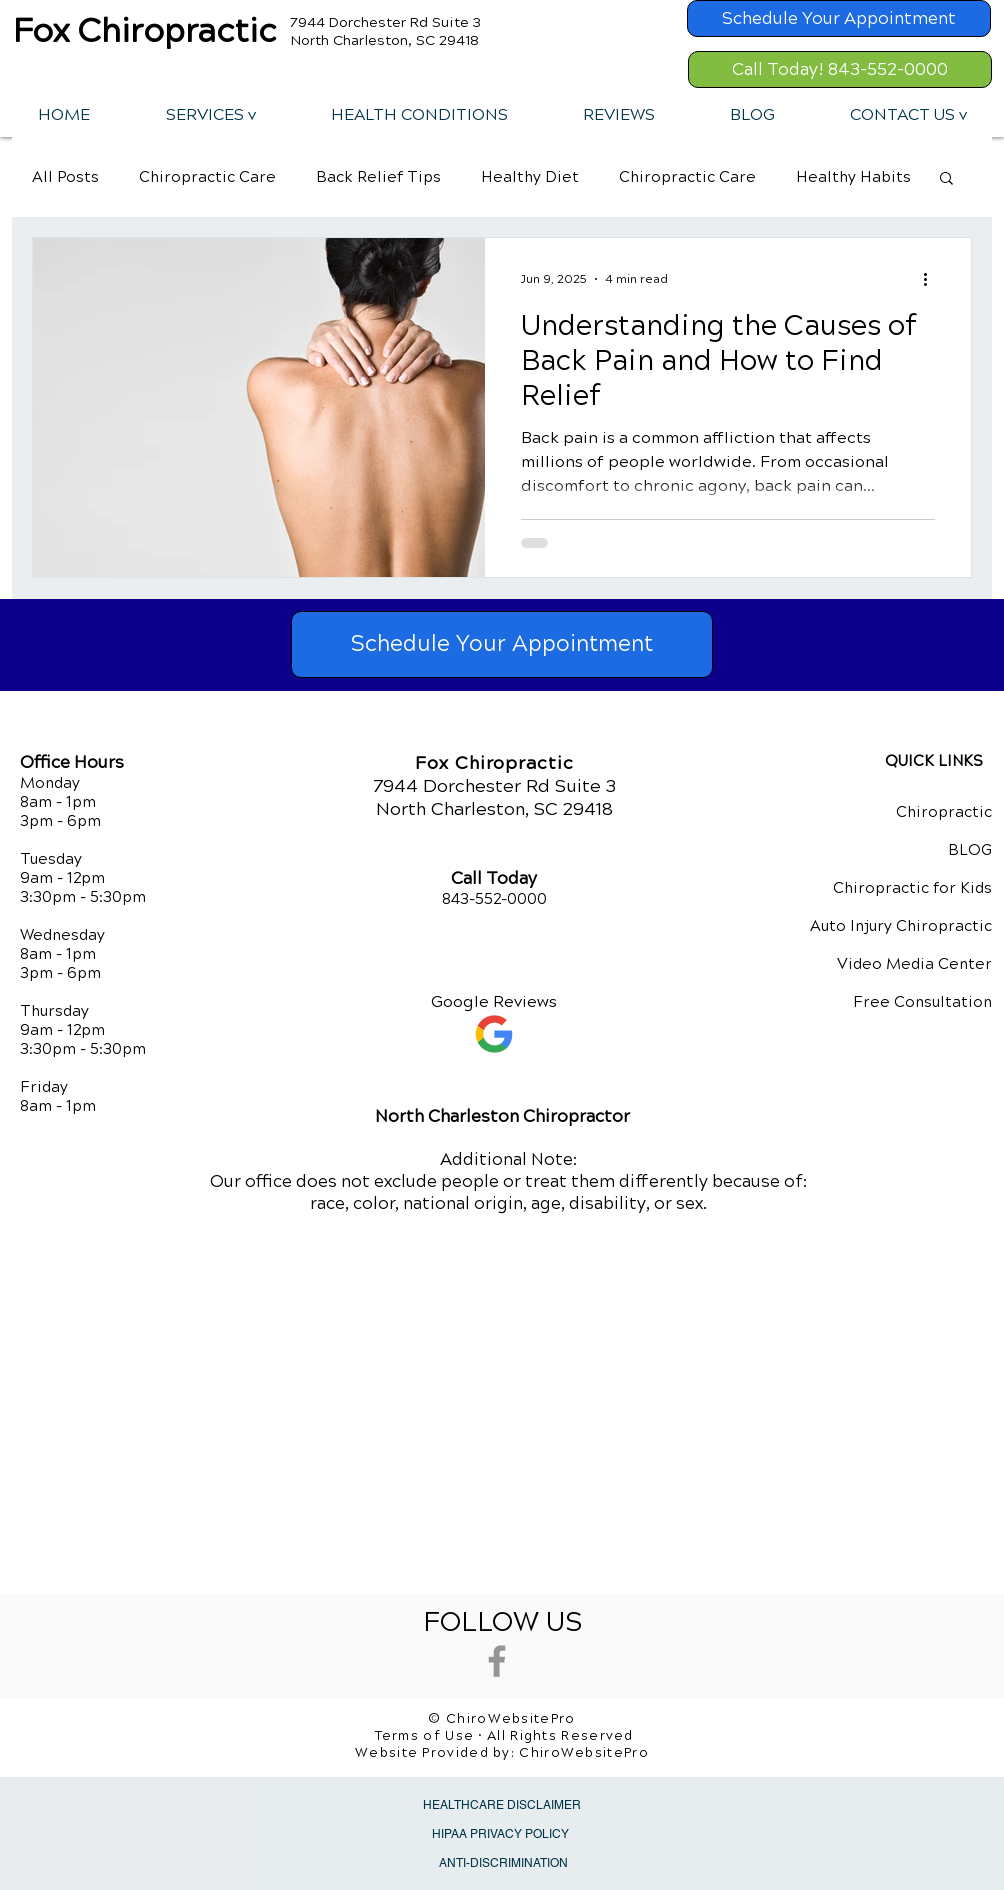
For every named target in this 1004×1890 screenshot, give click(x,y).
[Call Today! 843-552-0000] (840, 69)
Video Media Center (914, 964)
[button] (210, 114)
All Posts (65, 177)
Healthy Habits (853, 177)
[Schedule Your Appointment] (839, 18)
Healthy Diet (530, 177)
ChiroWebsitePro (584, 1753)
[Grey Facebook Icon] (497, 1661)
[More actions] (932, 279)
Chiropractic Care (207, 177)
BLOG (970, 850)
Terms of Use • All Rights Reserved (504, 1736)
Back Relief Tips (378, 177)
